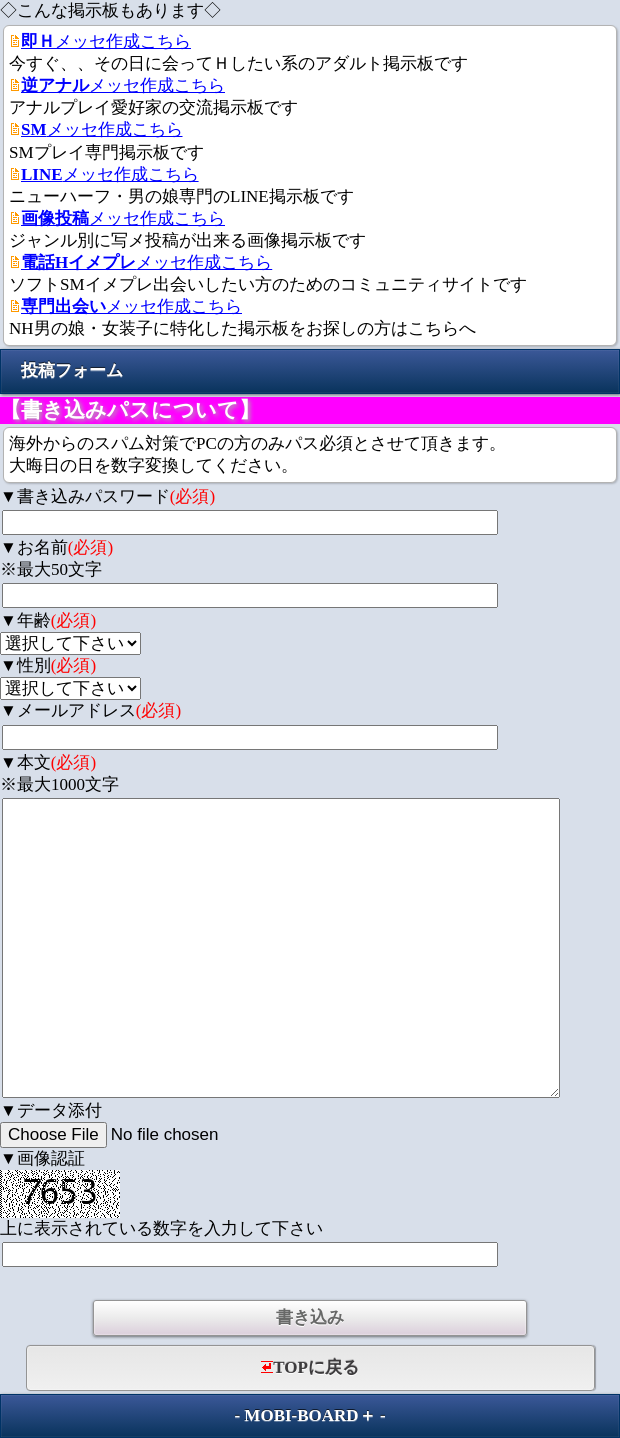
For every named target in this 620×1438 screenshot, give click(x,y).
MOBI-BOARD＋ (309, 1415)
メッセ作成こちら (106, 41)
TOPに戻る (310, 1367)
